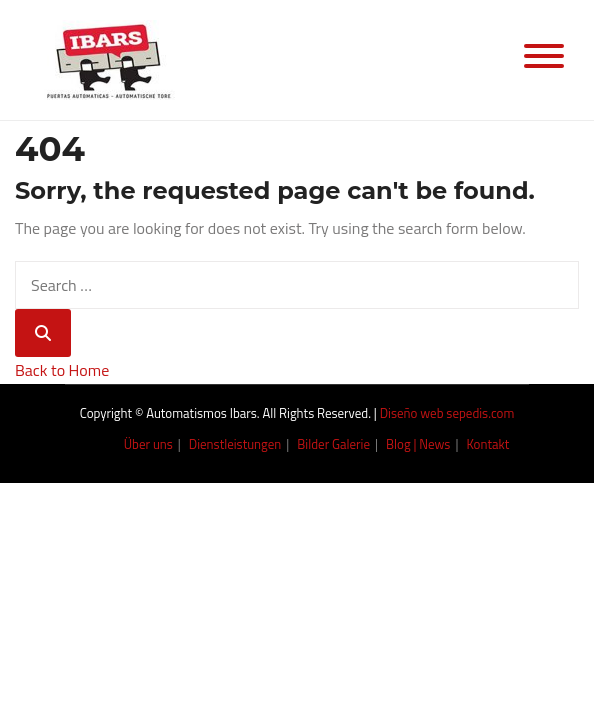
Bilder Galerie (333, 444)
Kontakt (487, 444)
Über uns (148, 444)
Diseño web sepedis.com (447, 413)
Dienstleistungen (235, 444)
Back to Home (62, 370)
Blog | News (418, 444)
